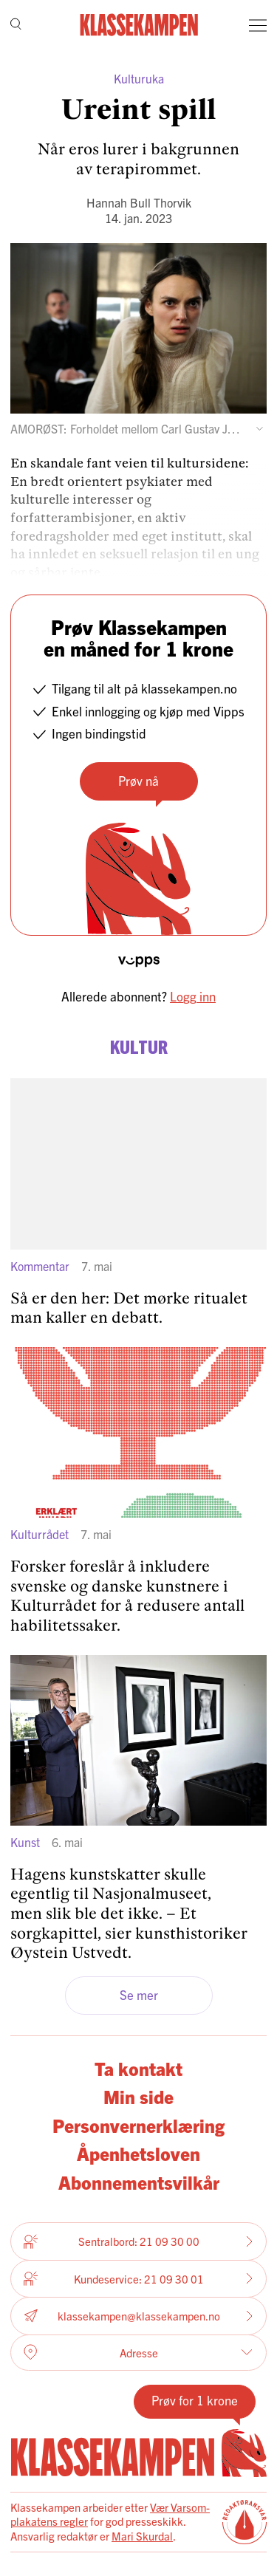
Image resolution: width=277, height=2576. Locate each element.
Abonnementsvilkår (138, 2182)
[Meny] (258, 25)
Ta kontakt (138, 2068)
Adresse (138, 2352)
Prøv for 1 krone (194, 2400)
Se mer (139, 1994)
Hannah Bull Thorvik (138, 202)
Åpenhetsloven (138, 2153)
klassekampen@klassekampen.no (138, 2316)
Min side (138, 2096)
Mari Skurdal (142, 2536)
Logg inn (193, 996)
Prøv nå (138, 780)
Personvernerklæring (138, 2125)
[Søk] (15, 25)
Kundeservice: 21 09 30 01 (138, 2278)
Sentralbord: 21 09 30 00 (138, 2241)
